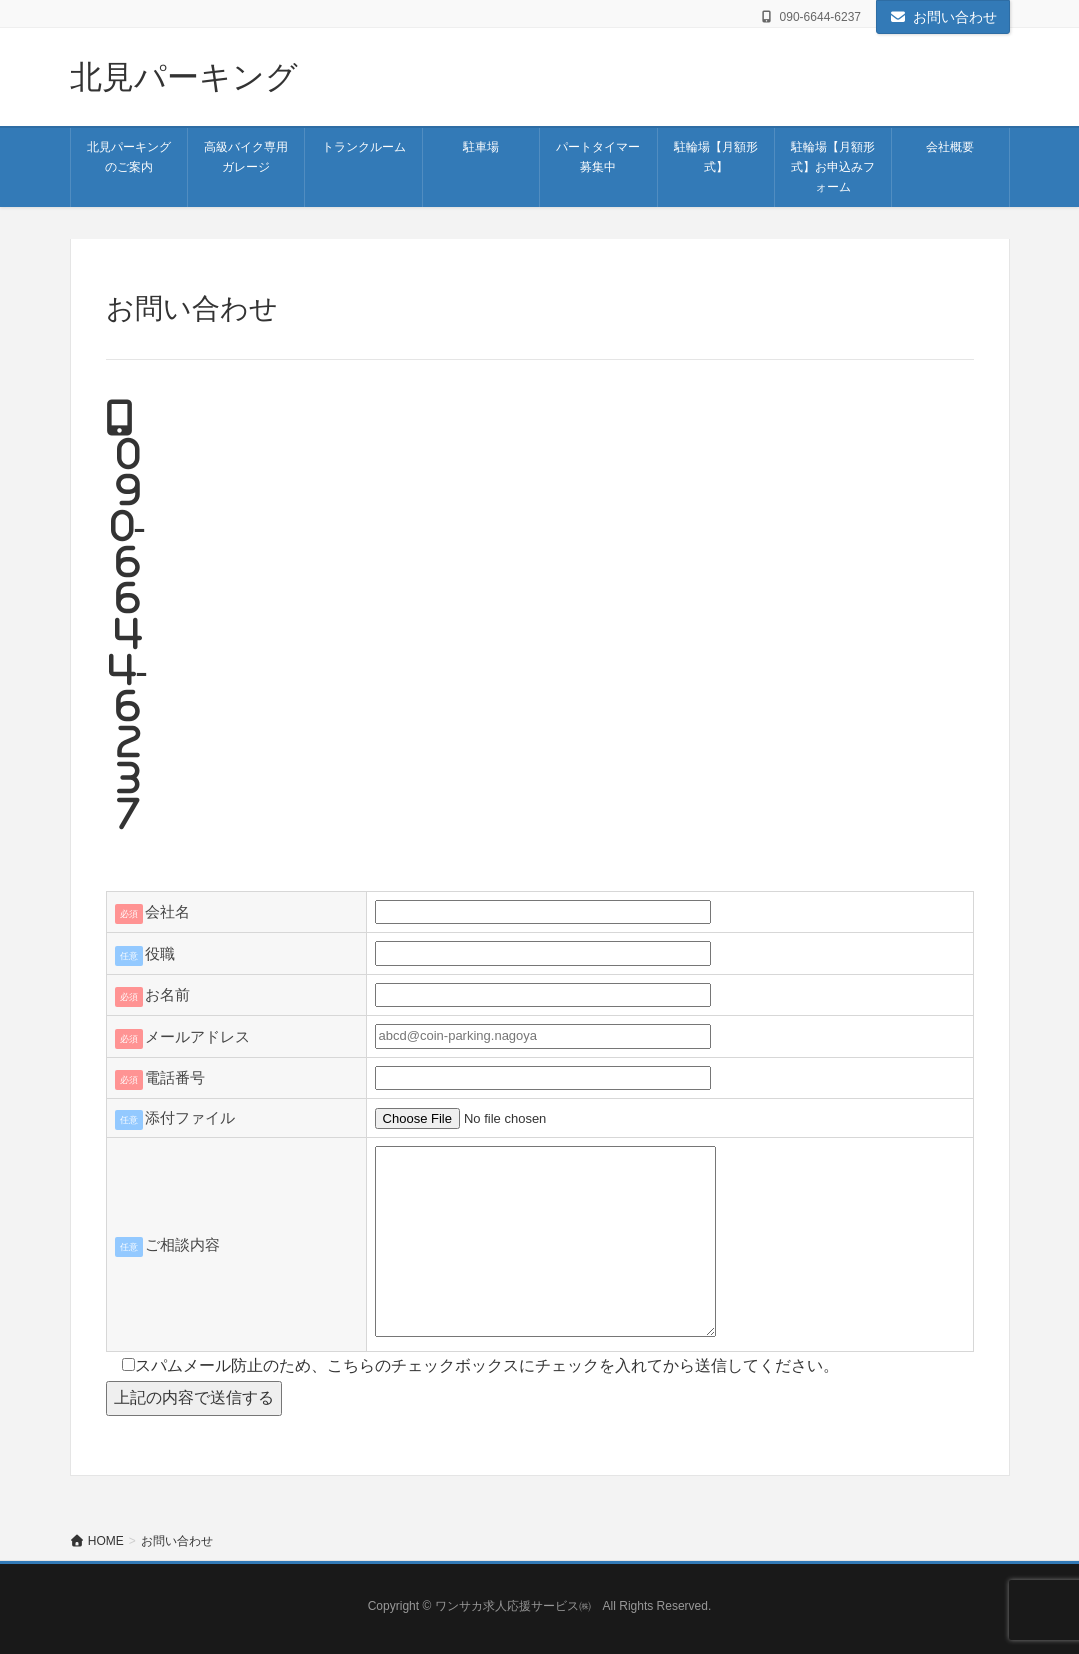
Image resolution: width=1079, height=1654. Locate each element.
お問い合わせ (943, 17)
